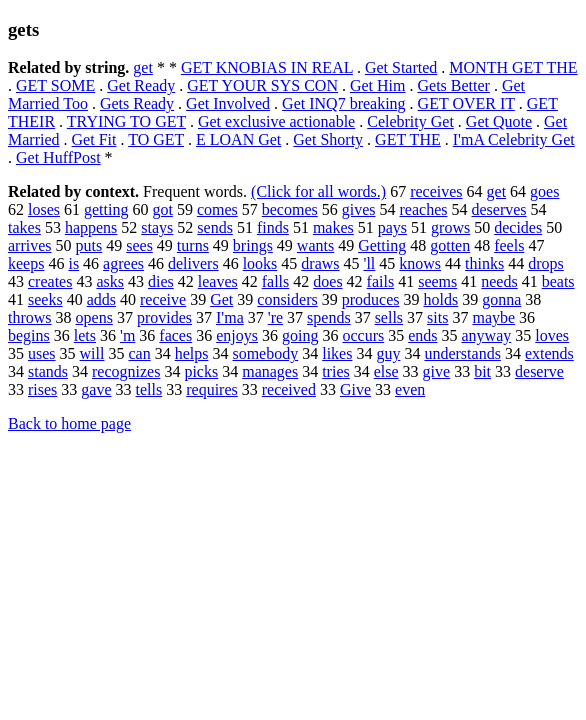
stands (48, 371)
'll (370, 263)
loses (44, 209)
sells (389, 317)
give (437, 371)
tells (149, 389)
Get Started (401, 67)
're (275, 317)
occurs (363, 335)
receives (436, 191)
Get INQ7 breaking (344, 103)
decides (518, 227)
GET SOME (55, 85)
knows (420, 263)
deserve (539, 371)
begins (29, 335)
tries (336, 371)
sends (215, 227)
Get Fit (94, 139)
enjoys (237, 335)
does (327, 281)
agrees (123, 263)
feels (509, 245)
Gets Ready (137, 103)
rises (42, 389)
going (300, 335)
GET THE (408, 139)
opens (94, 317)
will (92, 353)
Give (355, 389)
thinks (484, 263)
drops (546, 263)
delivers (193, 263)
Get (221, 299)
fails (381, 281)
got (162, 209)
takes (24, 227)
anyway (487, 335)
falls (276, 281)
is (73, 263)
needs (499, 281)
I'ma (230, 317)
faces (175, 335)
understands (462, 353)
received (289, 389)
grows (450, 227)
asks (110, 281)
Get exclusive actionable (276, 121)
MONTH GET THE (513, 67)
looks (260, 263)
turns (193, 245)
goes (544, 191)
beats (558, 281)
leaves (218, 281)
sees (139, 245)
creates (50, 281)
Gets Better (453, 85)
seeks (45, 299)
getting (106, 209)
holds (440, 299)
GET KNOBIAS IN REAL (267, 67)
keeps (26, 263)
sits (437, 317)
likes (337, 353)
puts (89, 245)
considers (287, 299)
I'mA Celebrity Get (514, 139)
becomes (290, 209)
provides (164, 317)
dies (161, 281)
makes (333, 227)
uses (42, 353)
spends (329, 317)
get (143, 67)
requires (212, 389)
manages (270, 371)
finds (273, 227)
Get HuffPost (58, 157)
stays (157, 227)
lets (85, 335)
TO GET (156, 139)
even (410, 389)
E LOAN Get (238, 139)
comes (217, 209)
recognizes (126, 371)
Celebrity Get (410, 121)
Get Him (378, 85)
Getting (382, 245)
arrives (30, 245)
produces (371, 299)
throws (30, 317)
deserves (499, 209)
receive (163, 299)
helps (192, 353)
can (139, 353)
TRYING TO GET (126, 121)
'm (127, 335)
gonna (501, 299)
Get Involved (228, 103)
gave (96, 389)
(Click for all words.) (318, 191)
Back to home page (69, 423)
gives (359, 209)
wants (315, 245)
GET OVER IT (466, 103)
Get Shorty (328, 139)
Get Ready (141, 85)
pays (392, 227)
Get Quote (499, 121)
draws (320, 263)
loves (552, 335)
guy (388, 353)
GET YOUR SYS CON (262, 85)
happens (91, 227)
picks (201, 371)
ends (422, 335)
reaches (424, 209)
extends (549, 353)
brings (253, 245)
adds (101, 299)
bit (482, 371)
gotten (450, 245)
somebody (265, 353)
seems (437, 281)
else (386, 371)
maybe (493, 317)
